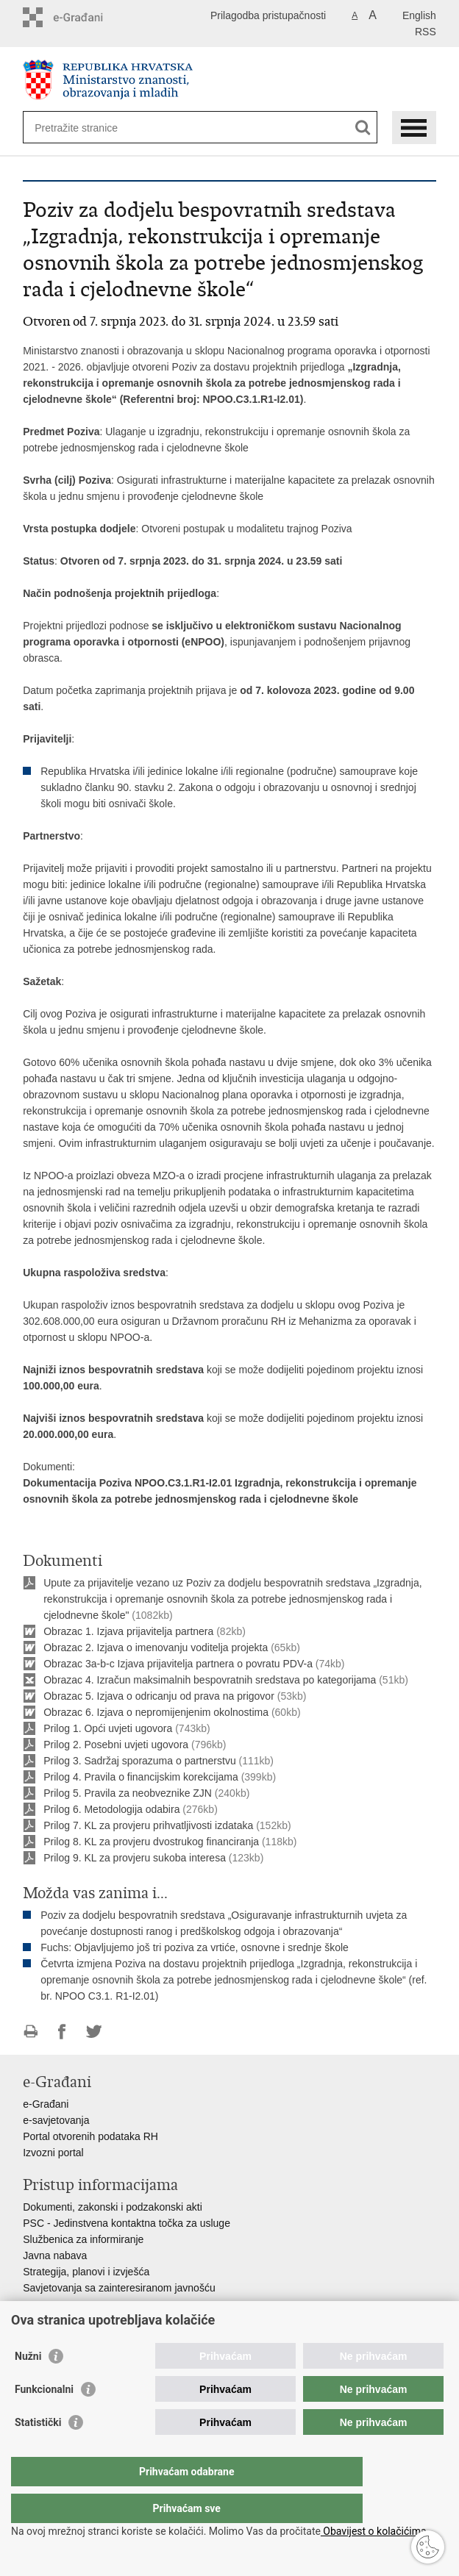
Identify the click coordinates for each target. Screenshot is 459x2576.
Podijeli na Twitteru (94, 2031)
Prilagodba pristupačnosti (268, 15)
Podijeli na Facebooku (62, 2031)
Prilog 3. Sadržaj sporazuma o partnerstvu (139, 1761)
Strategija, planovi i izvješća (86, 2272)
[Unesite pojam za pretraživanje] (88, 127)
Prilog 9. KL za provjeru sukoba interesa (134, 1858)
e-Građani (45, 2104)
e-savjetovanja (56, 2120)
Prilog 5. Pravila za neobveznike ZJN (127, 1793)
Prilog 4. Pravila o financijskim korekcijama (140, 1777)
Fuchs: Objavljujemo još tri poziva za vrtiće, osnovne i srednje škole (194, 1947)
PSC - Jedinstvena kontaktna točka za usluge (126, 2223)
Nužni (28, 2385)
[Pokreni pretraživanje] (363, 127)
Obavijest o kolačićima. (375, 2531)
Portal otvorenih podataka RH (90, 2136)
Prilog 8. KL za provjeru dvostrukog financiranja (151, 1841)
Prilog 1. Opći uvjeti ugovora (107, 1728)
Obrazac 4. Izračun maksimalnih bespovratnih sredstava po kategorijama (209, 1680)
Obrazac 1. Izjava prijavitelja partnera (128, 1631)
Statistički (38, 2452)
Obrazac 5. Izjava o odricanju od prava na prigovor (158, 1696)
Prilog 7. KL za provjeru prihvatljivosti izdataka (148, 1825)
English (419, 15)
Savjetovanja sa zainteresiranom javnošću (119, 2288)
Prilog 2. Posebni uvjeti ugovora (115, 1744)
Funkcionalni (44, 2419)
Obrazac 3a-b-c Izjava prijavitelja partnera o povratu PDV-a (178, 1664)
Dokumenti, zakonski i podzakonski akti (112, 2207)
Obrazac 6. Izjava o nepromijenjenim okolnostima (155, 1712)
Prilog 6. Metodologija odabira (111, 1809)
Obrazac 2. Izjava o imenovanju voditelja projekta (155, 1647)
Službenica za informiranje (83, 2239)
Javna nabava (55, 2255)
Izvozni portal (53, 2152)
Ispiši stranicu (30, 2031)
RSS (425, 31)
